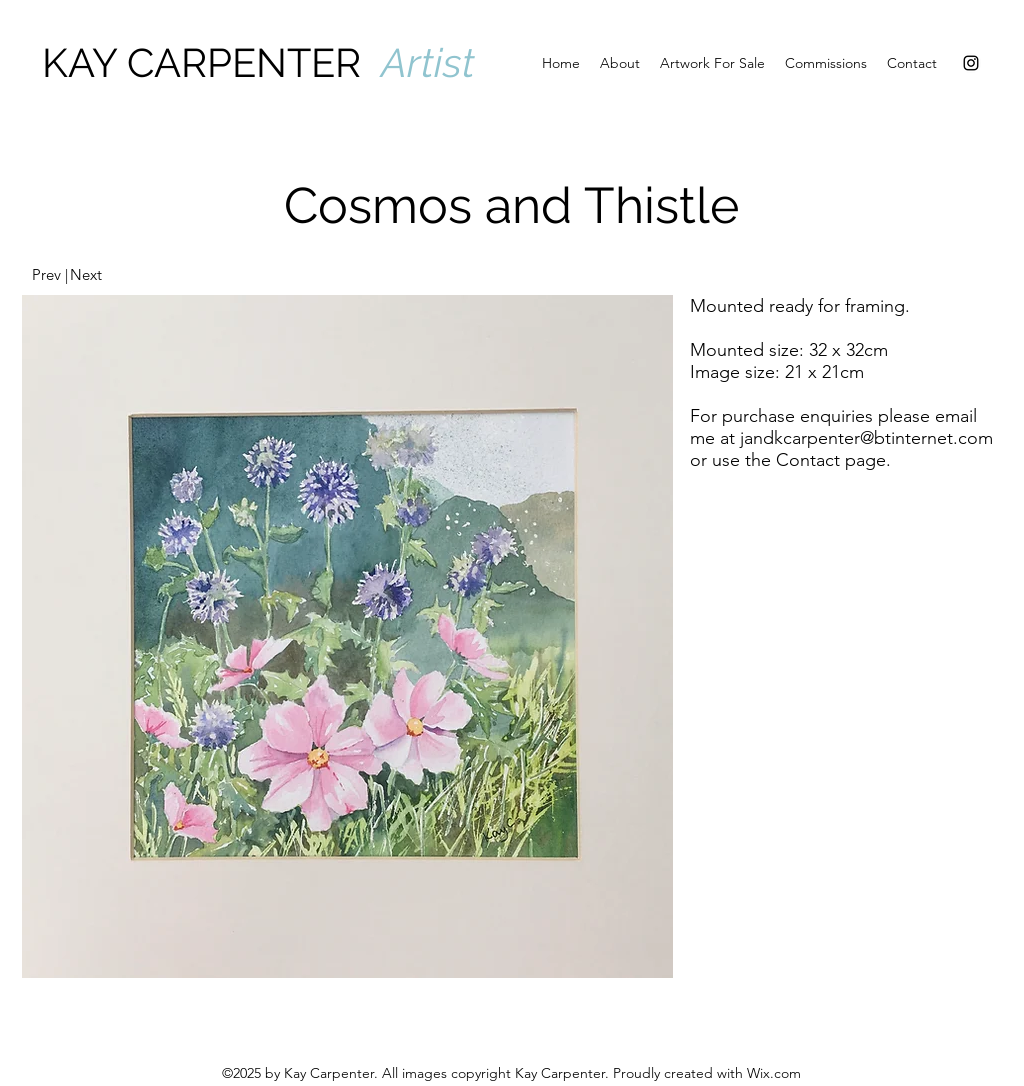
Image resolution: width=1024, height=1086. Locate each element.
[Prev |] (49, 275)
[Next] (86, 275)
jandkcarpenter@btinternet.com (866, 438)
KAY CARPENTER (211, 62)
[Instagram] (971, 63)
